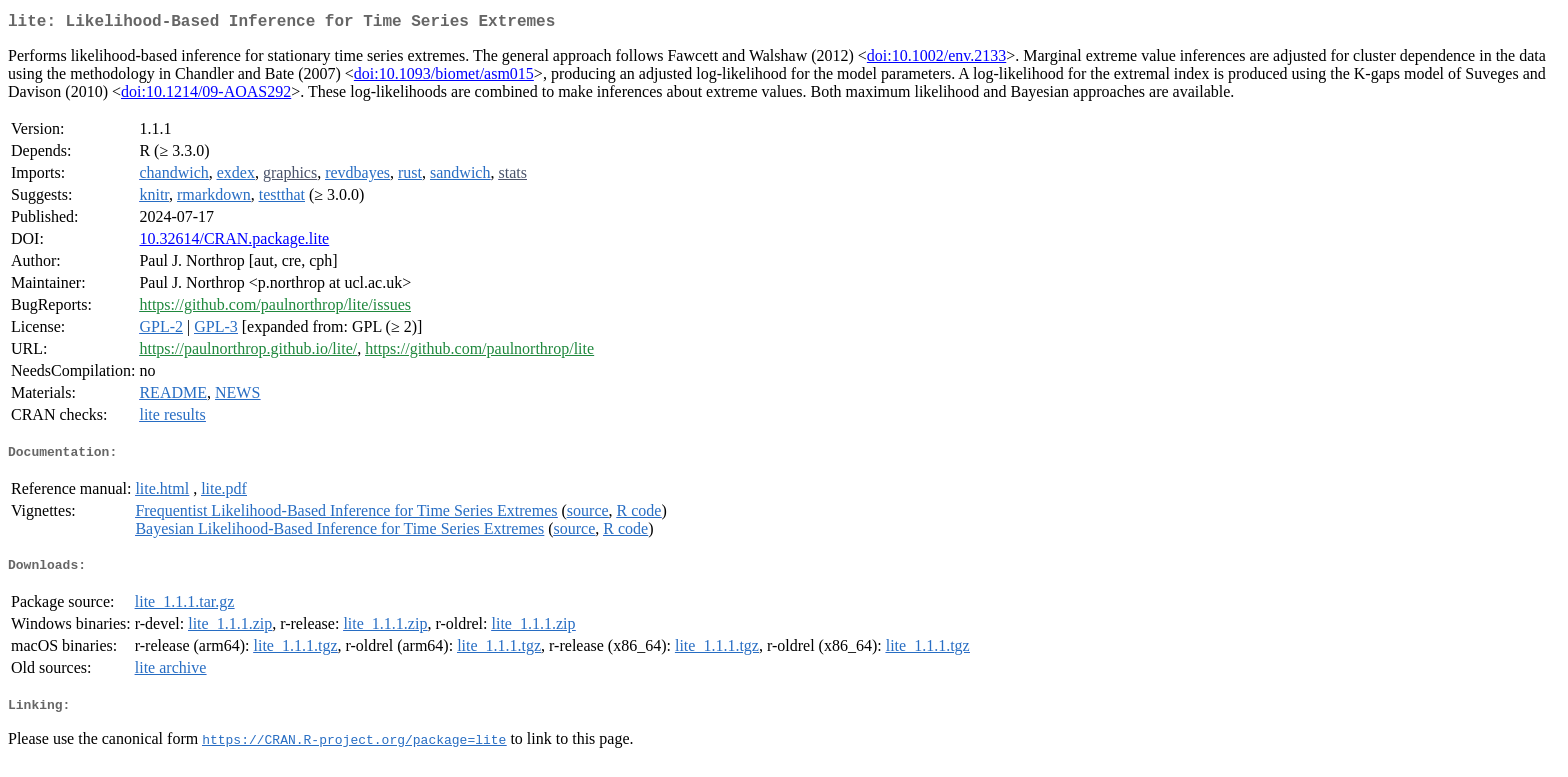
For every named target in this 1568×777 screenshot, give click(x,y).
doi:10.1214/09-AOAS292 (206, 95)
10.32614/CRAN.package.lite (234, 242)
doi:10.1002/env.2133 (936, 59)
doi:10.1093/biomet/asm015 (444, 77)
